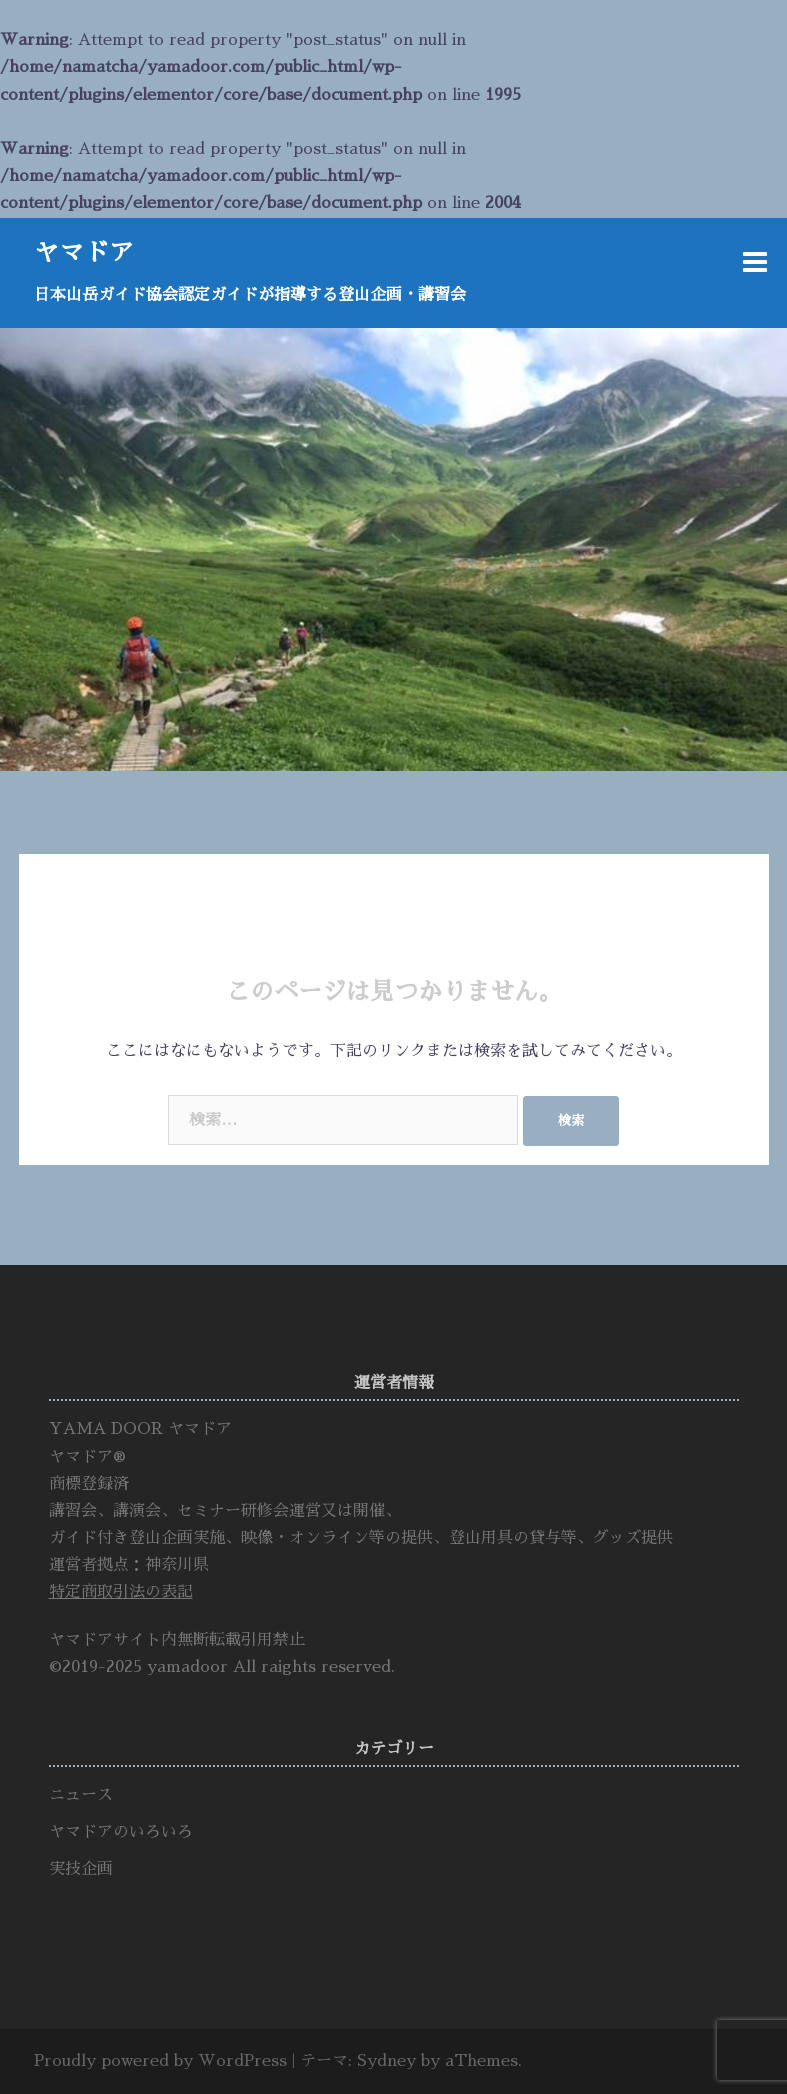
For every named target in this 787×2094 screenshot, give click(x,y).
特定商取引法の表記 (121, 1592)
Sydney (386, 2061)
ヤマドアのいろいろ (121, 1832)
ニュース (81, 1795)
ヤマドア (84, 252)
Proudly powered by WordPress (160, 2061)
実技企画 (81, 1869)
